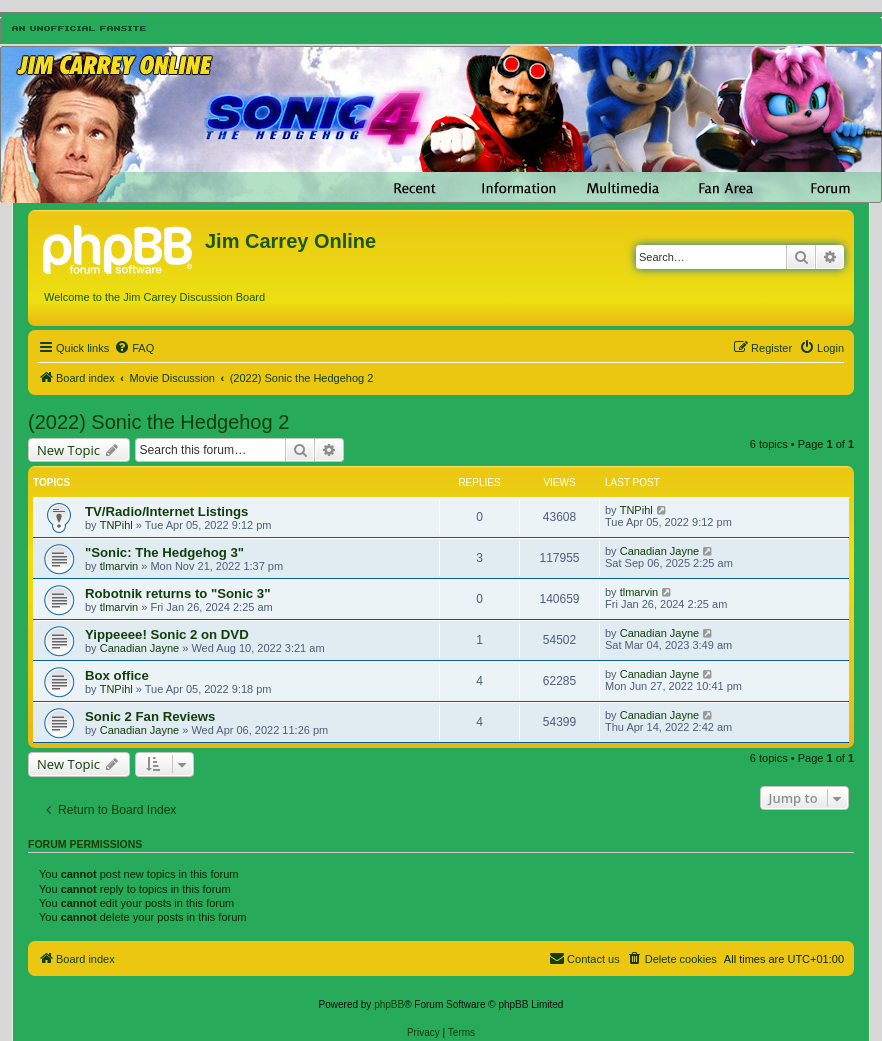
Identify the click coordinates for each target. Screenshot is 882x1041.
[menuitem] (134, 348)
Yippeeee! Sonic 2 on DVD (167, 634)
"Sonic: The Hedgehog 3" (164, 552)
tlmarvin (119, 566)
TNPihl (116, 525)
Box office (117, 675)
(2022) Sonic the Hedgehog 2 (158, 422)
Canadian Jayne (660, 551)
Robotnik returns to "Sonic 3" (177, 593)
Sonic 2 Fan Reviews (150, 716)
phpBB (389, 1004)
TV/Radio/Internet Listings (166, 511)
